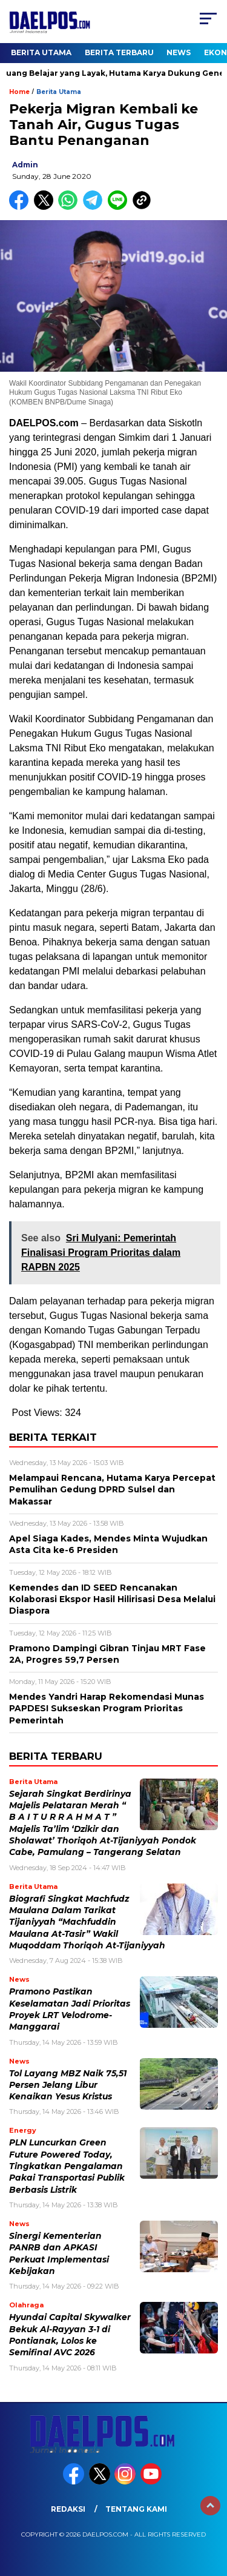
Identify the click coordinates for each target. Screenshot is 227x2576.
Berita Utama (41, 52)
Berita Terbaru (119, 52)
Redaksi (68, 2509)
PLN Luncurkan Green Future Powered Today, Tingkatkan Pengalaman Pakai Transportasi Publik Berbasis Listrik (67, 2166)
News (178, 52)
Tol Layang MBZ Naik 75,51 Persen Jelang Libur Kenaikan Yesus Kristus (68, 2085)
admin (25, 164)
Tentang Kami (136, 2509)
